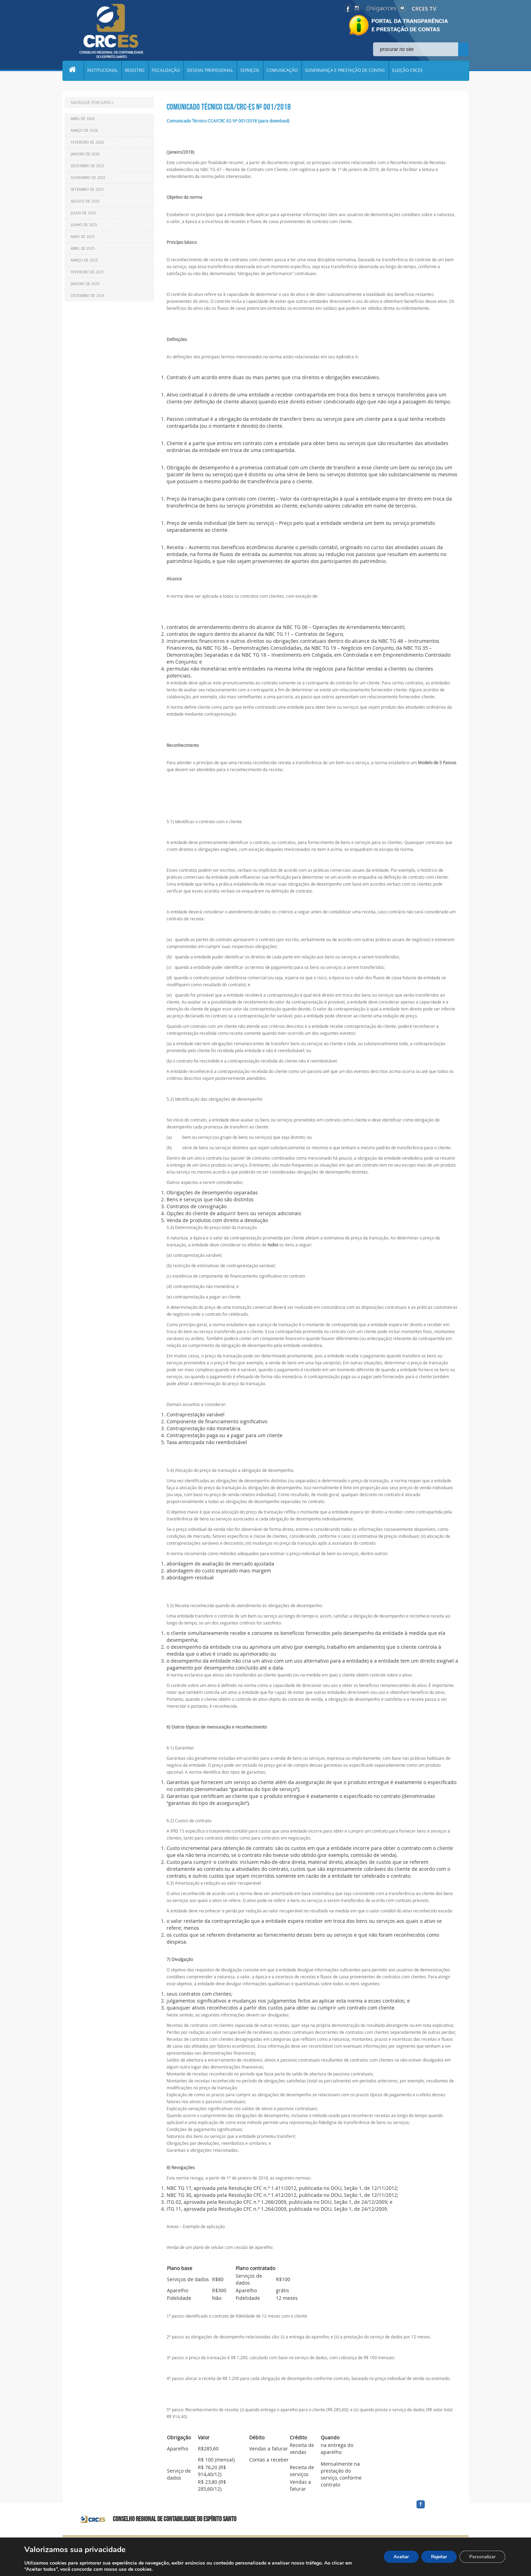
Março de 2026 (84, 130)
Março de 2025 (84, 260)
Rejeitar (435, 2556)
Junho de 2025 (84, 225)
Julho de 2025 (83, 213)
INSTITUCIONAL (103, 71)
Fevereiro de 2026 (87, 142)
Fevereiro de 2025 (87, 272)
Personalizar (481, 2556)
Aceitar (395, 2556)
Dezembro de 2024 (87, 295)
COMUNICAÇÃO (284, 71)
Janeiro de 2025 (85, 284)
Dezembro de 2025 (87, 166)
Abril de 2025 (83, 248)
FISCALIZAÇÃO (167, 71)
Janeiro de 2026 (85, 154)
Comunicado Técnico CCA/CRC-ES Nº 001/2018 (229, 106)
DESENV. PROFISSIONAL (212, 71)
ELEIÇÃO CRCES (410, 71)
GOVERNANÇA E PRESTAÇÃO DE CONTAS (348, 71)
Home (73, 70)
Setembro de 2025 (87, 189)
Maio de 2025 (83, 236)
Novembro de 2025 (88, 178)
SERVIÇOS (251, 71)
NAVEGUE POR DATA (91, 102)
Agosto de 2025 (85, 201)
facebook (437, 2508)
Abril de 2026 (83, 119)
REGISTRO (135, 71)
